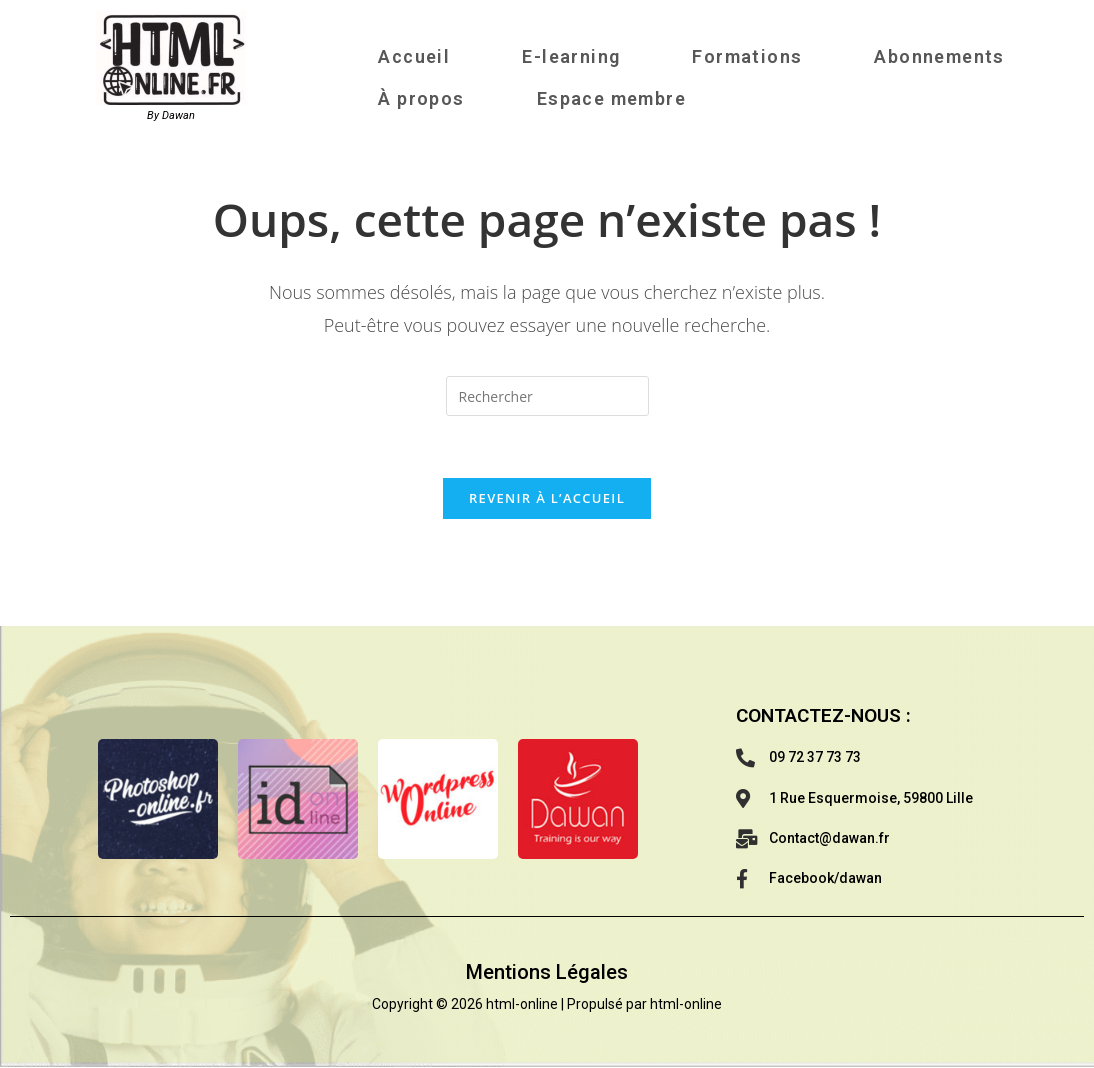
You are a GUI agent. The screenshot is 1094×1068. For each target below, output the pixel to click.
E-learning (567, 55)
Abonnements (929, 55)
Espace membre (606, 96)
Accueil (413, 55)
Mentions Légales (547, 973)
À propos (420, 96)
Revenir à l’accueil (547, 499)
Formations (740, 55)
